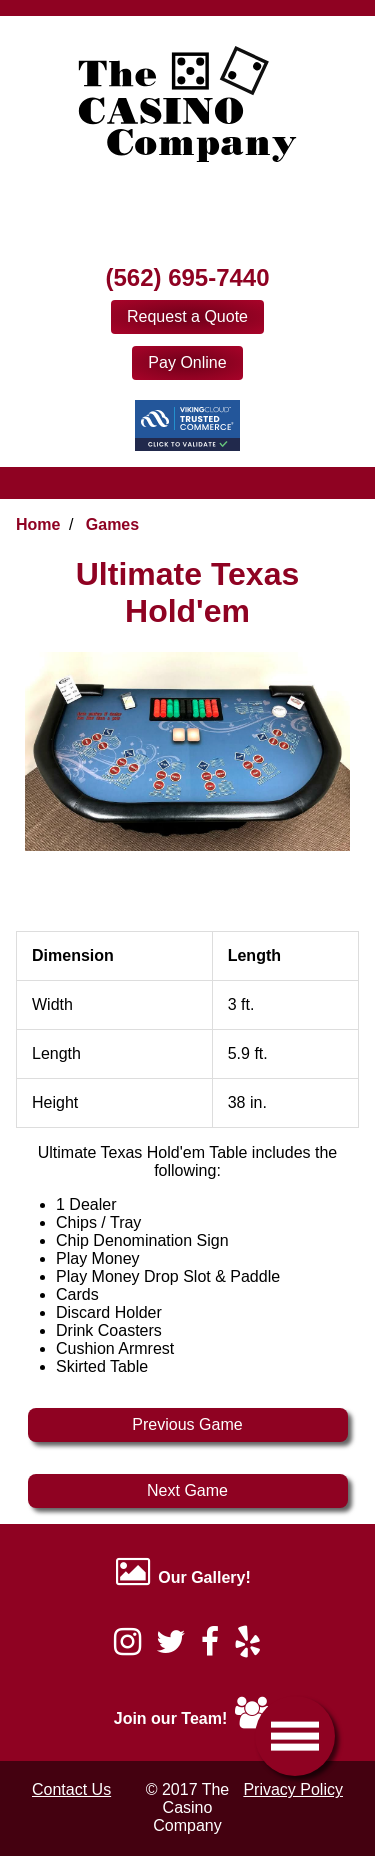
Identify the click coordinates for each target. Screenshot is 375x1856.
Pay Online (187, 362)
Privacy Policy (293, 1789)
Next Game (187, 1490)
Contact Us (71, 1789)
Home (38, 524)
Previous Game (187, 1424)
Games (112, 524)
